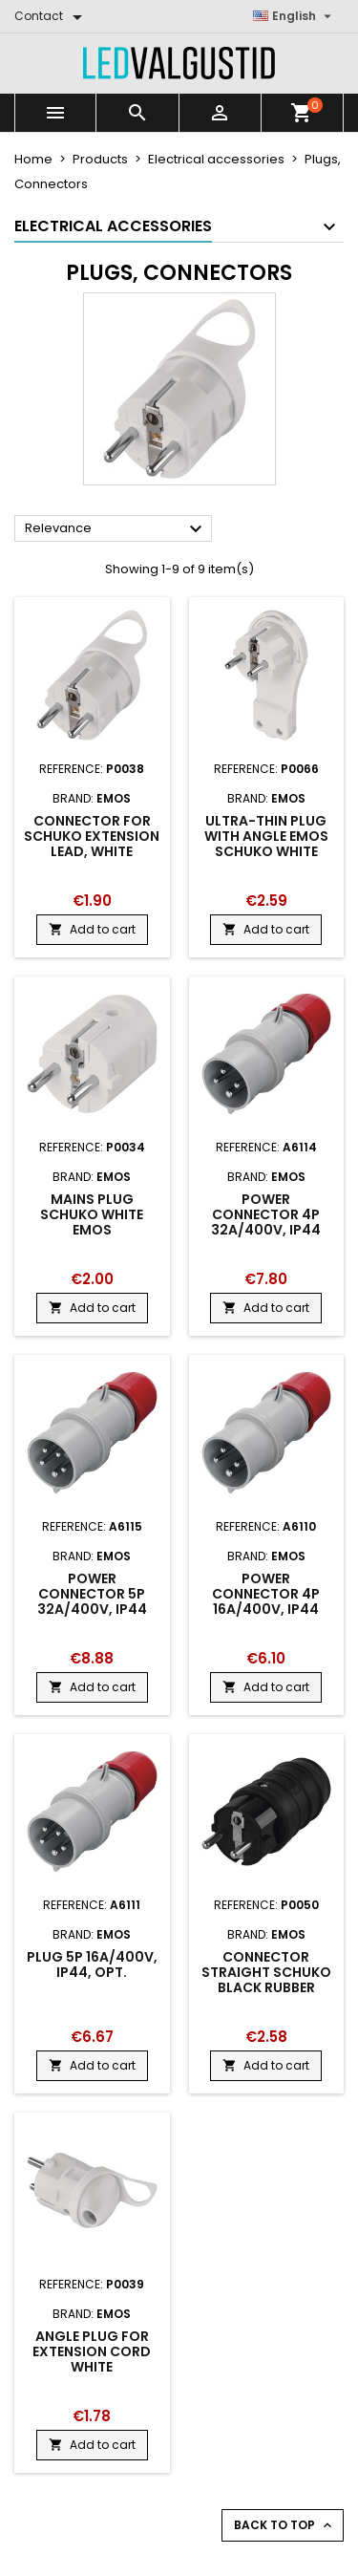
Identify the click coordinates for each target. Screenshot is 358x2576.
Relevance (116, 529)
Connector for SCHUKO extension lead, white (91, 836)
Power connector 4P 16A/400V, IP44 (266, 1594)
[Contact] (51, 16)
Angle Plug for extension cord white (91, 2351)
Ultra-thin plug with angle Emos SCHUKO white (266, 836)
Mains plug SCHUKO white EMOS (91, 1214)
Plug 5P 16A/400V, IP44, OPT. (92, 1964)
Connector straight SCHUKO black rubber (266, 1972)
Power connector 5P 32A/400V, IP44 (92, 1594)
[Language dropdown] (294, 16)
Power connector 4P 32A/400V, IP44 (266, 1214)
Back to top (284, 2525)
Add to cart (92, 929)
